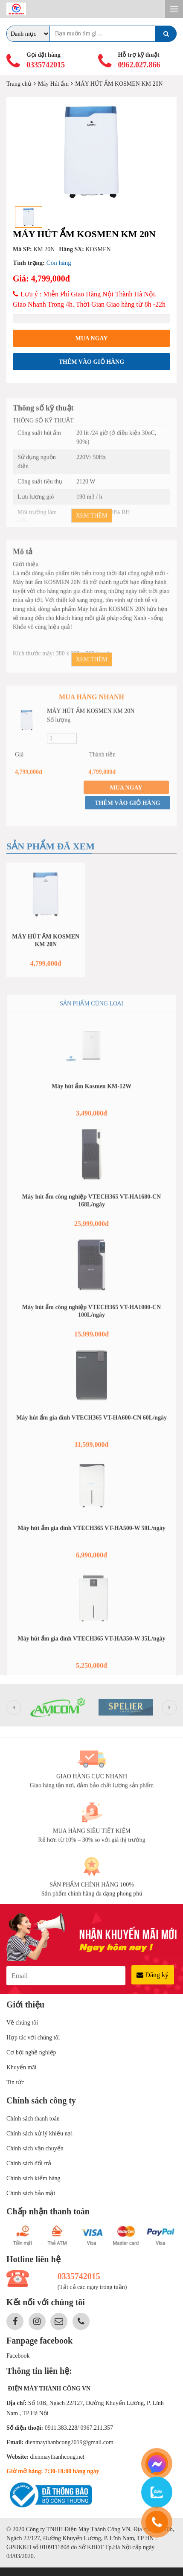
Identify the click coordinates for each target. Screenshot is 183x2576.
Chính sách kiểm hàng (33, 2178)
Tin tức (15, 2082)
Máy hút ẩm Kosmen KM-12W (91, 1091)
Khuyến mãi (21, 2067)
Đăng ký (152, 1974)
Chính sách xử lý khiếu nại (39, 2133)
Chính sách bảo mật (30, 2193)
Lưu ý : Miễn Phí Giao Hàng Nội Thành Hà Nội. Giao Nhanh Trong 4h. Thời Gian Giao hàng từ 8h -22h (89, 299)
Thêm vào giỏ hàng (91, 362)
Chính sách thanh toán (33, 2118)
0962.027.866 (139, 65)
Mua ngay (91, 338)
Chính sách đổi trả (28, 2163)
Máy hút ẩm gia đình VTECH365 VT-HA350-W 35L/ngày (91, 1643)
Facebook (17, 2356)
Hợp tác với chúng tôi (33, 2037)
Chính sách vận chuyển (35, 2148)
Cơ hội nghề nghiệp (31, 2052)
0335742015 (45, 65)
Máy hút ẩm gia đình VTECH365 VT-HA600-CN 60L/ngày (91, 1422)
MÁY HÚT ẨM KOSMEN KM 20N (90, 716)
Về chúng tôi (22, 2022)
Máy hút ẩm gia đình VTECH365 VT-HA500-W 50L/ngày (91, 1533)
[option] (91, 152)
